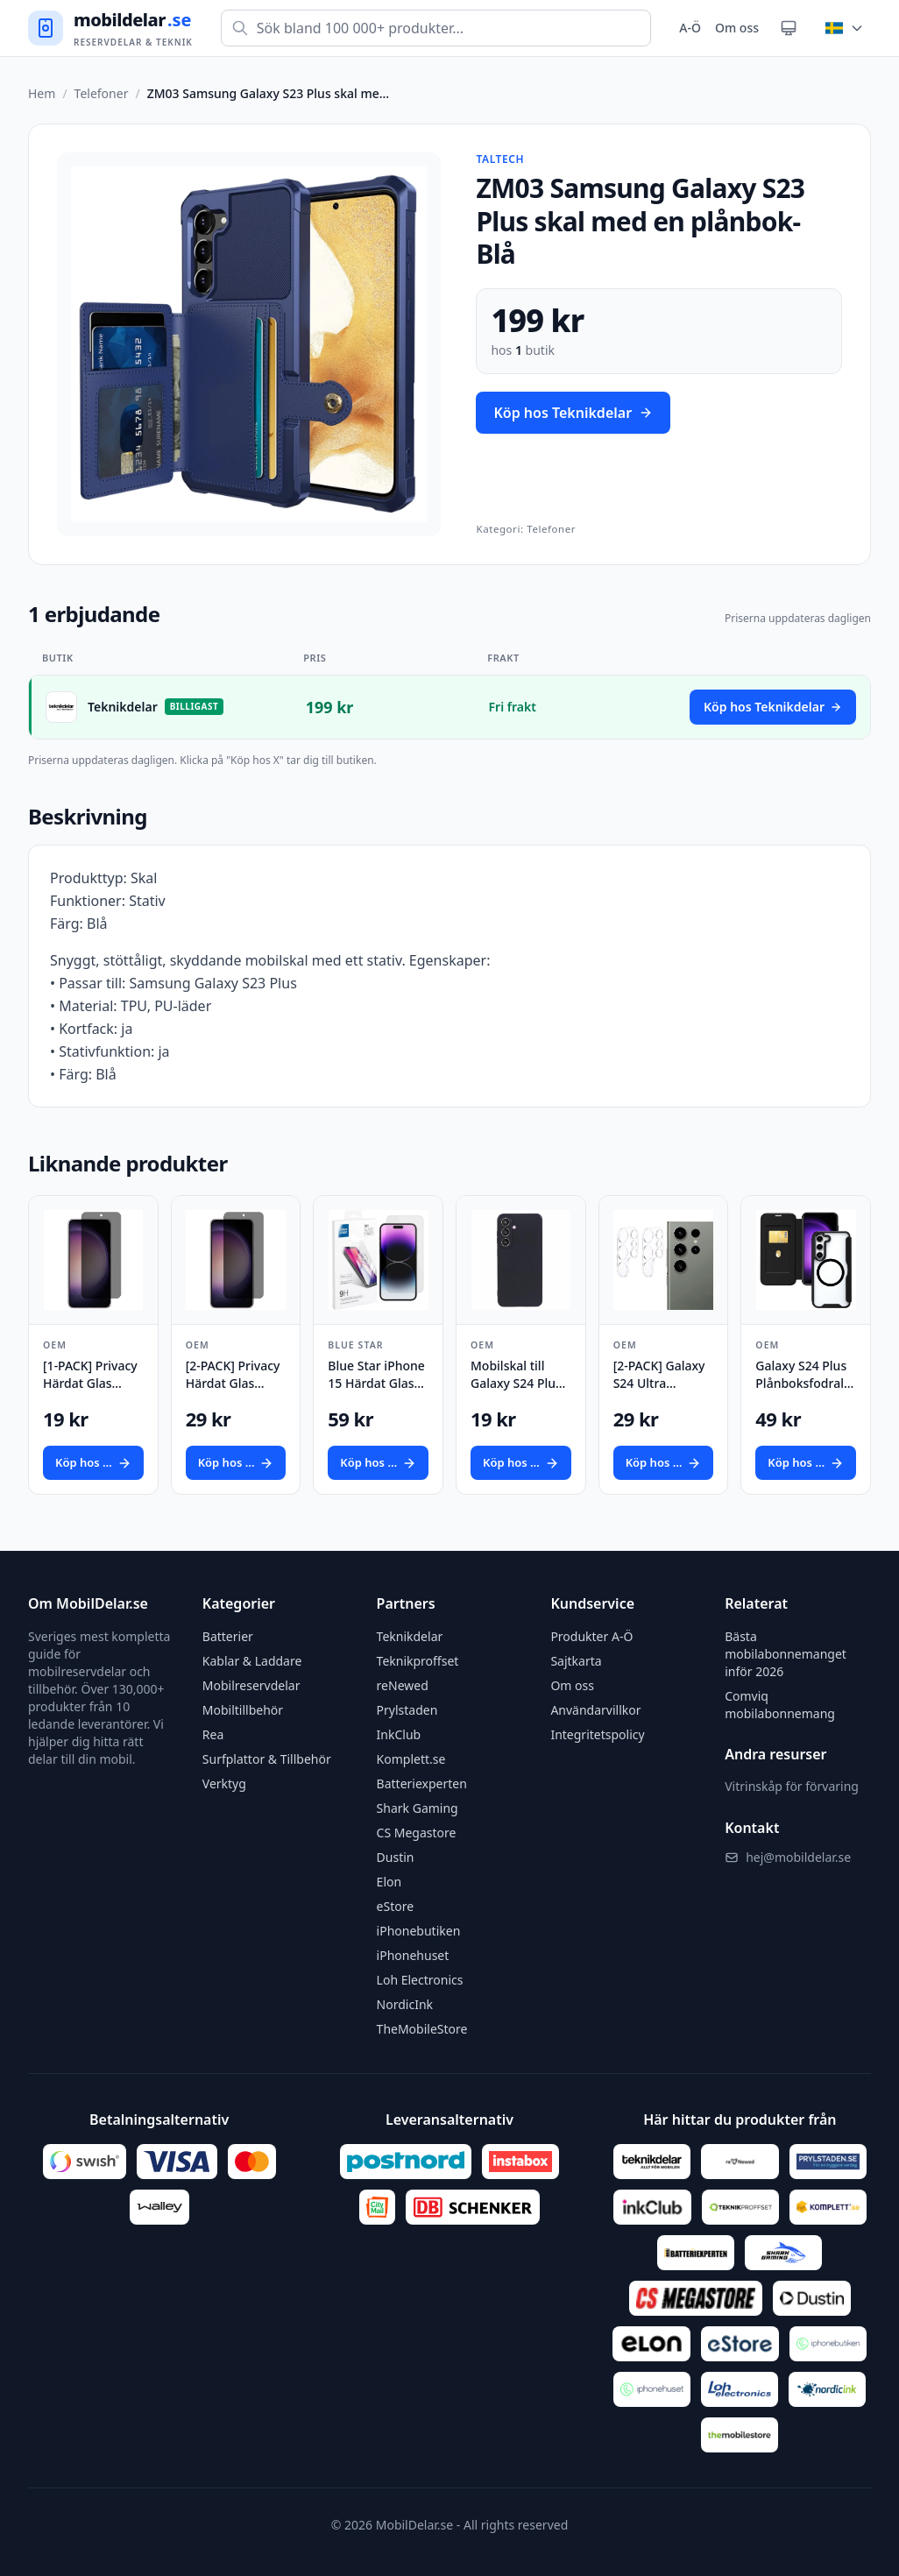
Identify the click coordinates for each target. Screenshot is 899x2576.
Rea (212, 1734)
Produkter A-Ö (591, 1636)
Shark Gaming (417, 1808)
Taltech (500, 159)
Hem (41, 93)
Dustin (395, 1857)
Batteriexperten (422, 1783)
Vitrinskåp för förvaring (792, 1786)
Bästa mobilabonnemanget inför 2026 (785, 1654)
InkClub (399, 1734)
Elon (389, 1881)
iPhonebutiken (419, 1930)
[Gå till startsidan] (110, 28)
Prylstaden (407, 1710)
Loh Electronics (420, 1979)
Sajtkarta (575, 1660)
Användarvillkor (595, 1710)
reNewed (402, 1685)
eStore (395, 1906)
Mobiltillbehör (242, 1710)
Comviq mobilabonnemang (780, 1705)
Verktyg (224, 1783)
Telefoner (101, 93)
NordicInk (405, 2004)
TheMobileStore (422, 2028)
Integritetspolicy (597, 1734)
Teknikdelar (410, 1636)
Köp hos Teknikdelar (573, 412)
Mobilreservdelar (251, 1685)
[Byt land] (844, 28)
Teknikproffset (418, 1660)
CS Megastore (417, 1832)
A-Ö (690, 27)
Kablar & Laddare (252, 1660)
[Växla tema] (788, 28)
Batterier (227, 1636)
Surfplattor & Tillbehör (266, 1759)
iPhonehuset (413, 1955)
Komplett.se (411, 1759)
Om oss (737, 27)
